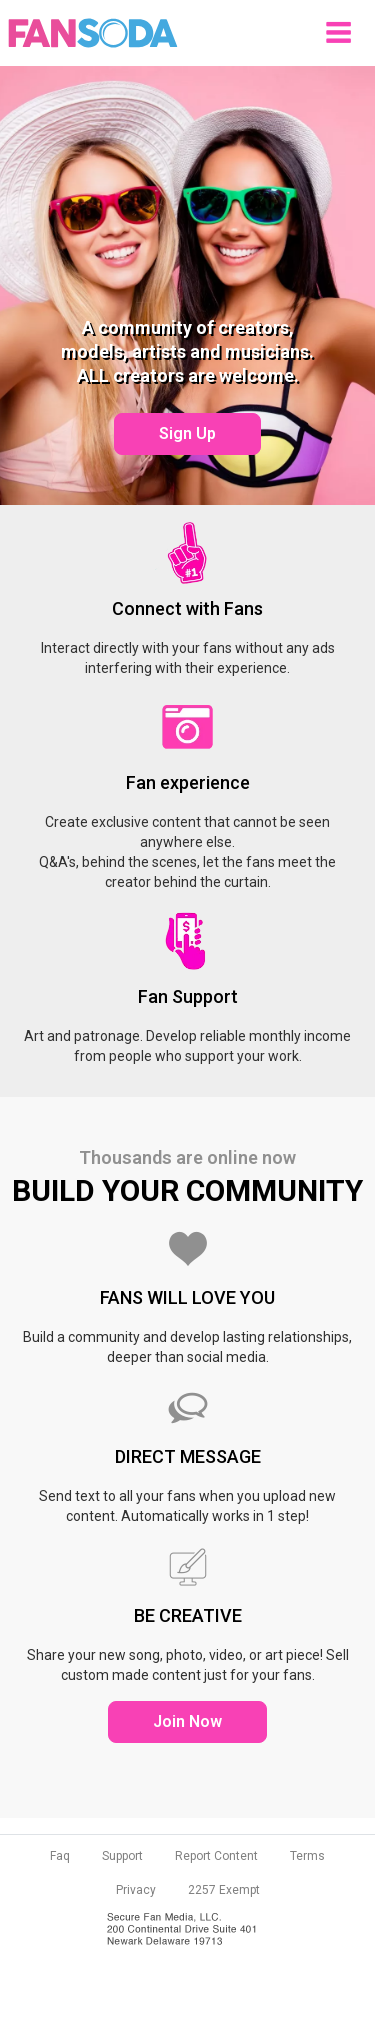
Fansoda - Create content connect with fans (93, 33)
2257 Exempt (224, 1890)
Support (122, 1856)
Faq (60, 1856)
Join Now (187, 1721)
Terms (307, 1856)
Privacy (136, 1890)
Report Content (216, 1856)
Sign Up (187, 433)
